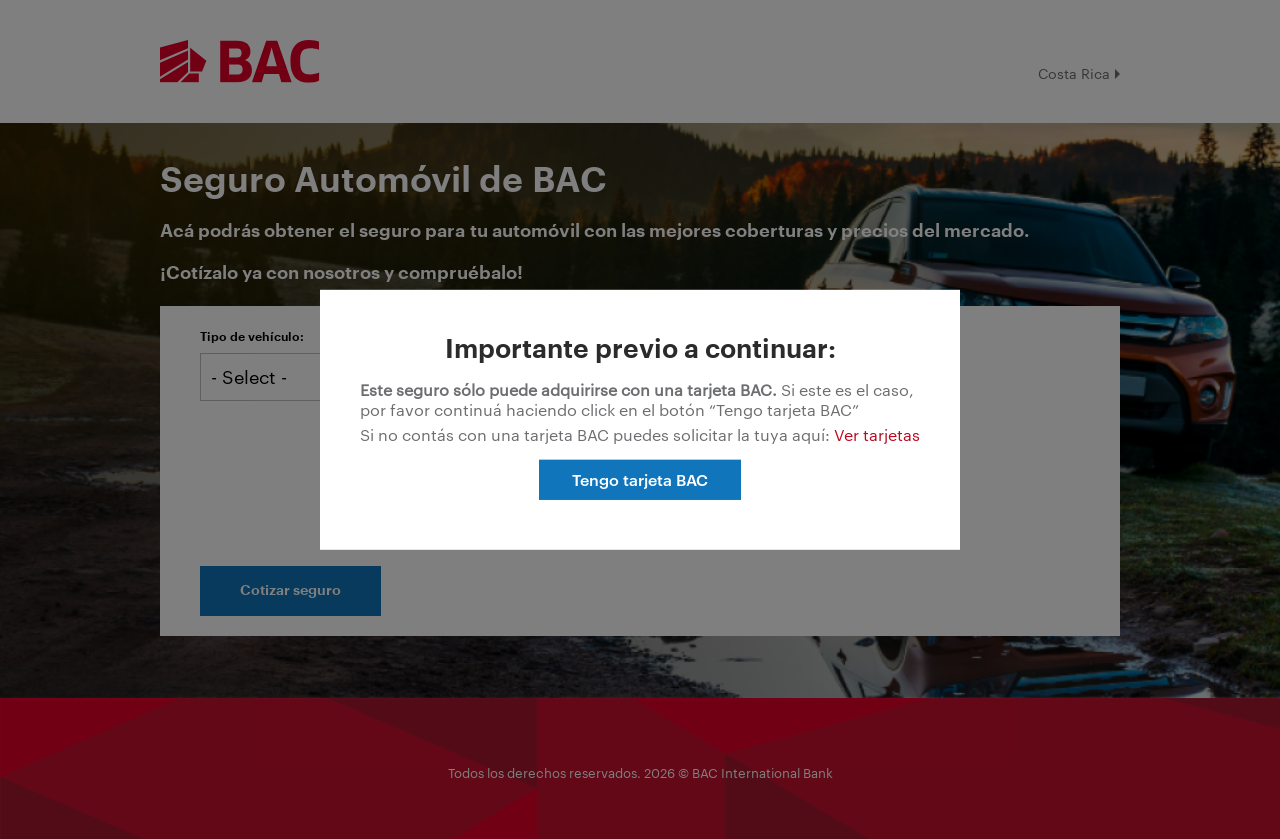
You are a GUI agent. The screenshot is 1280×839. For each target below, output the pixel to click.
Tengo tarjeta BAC (640, 478)
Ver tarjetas (877, 433)
